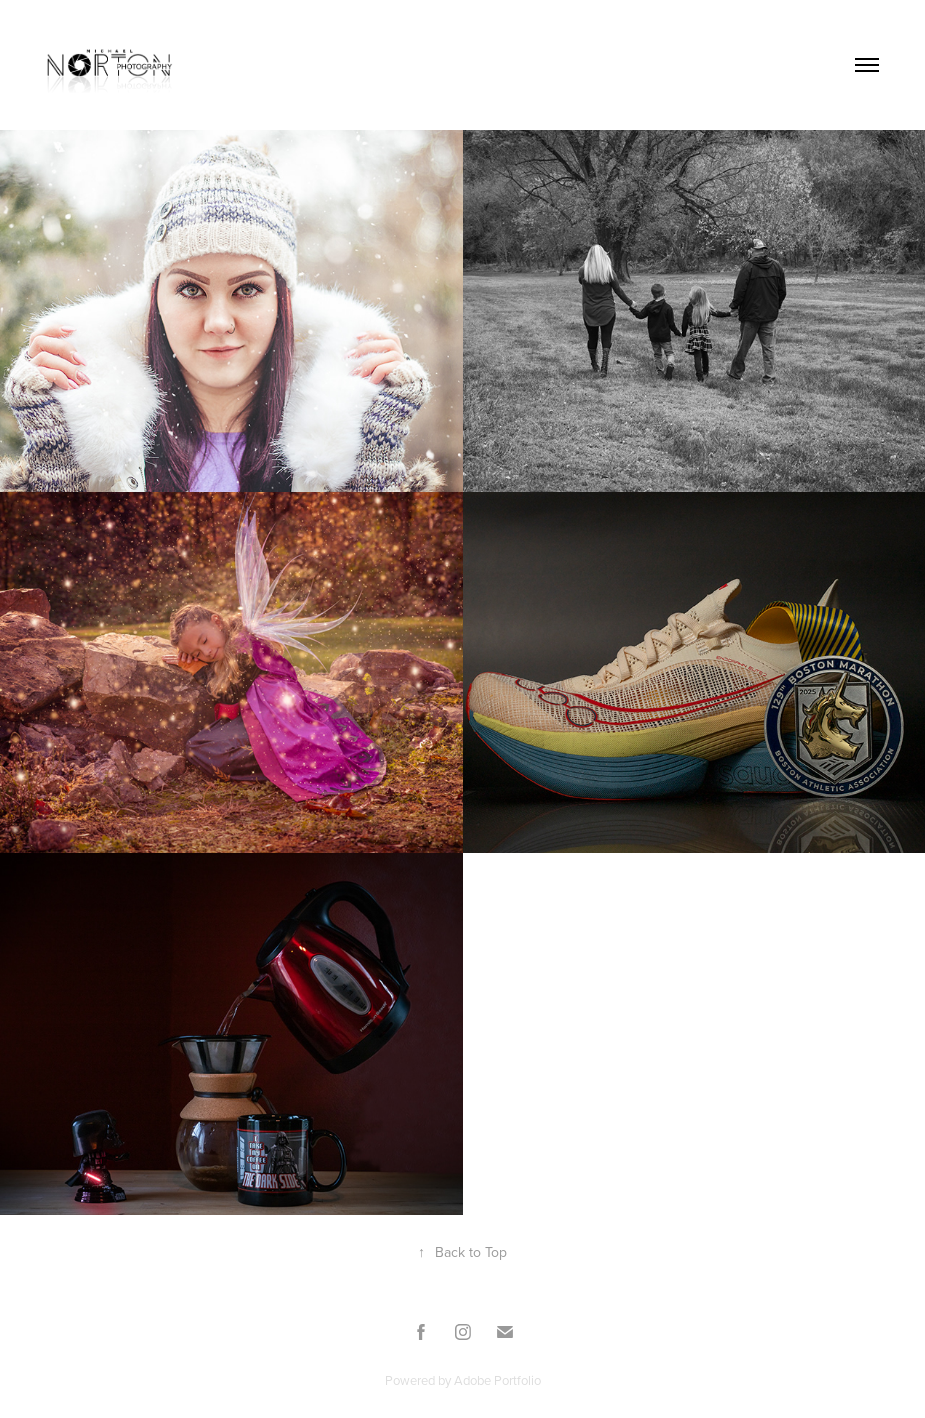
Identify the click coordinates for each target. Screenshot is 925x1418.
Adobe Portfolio (497, 1380)
